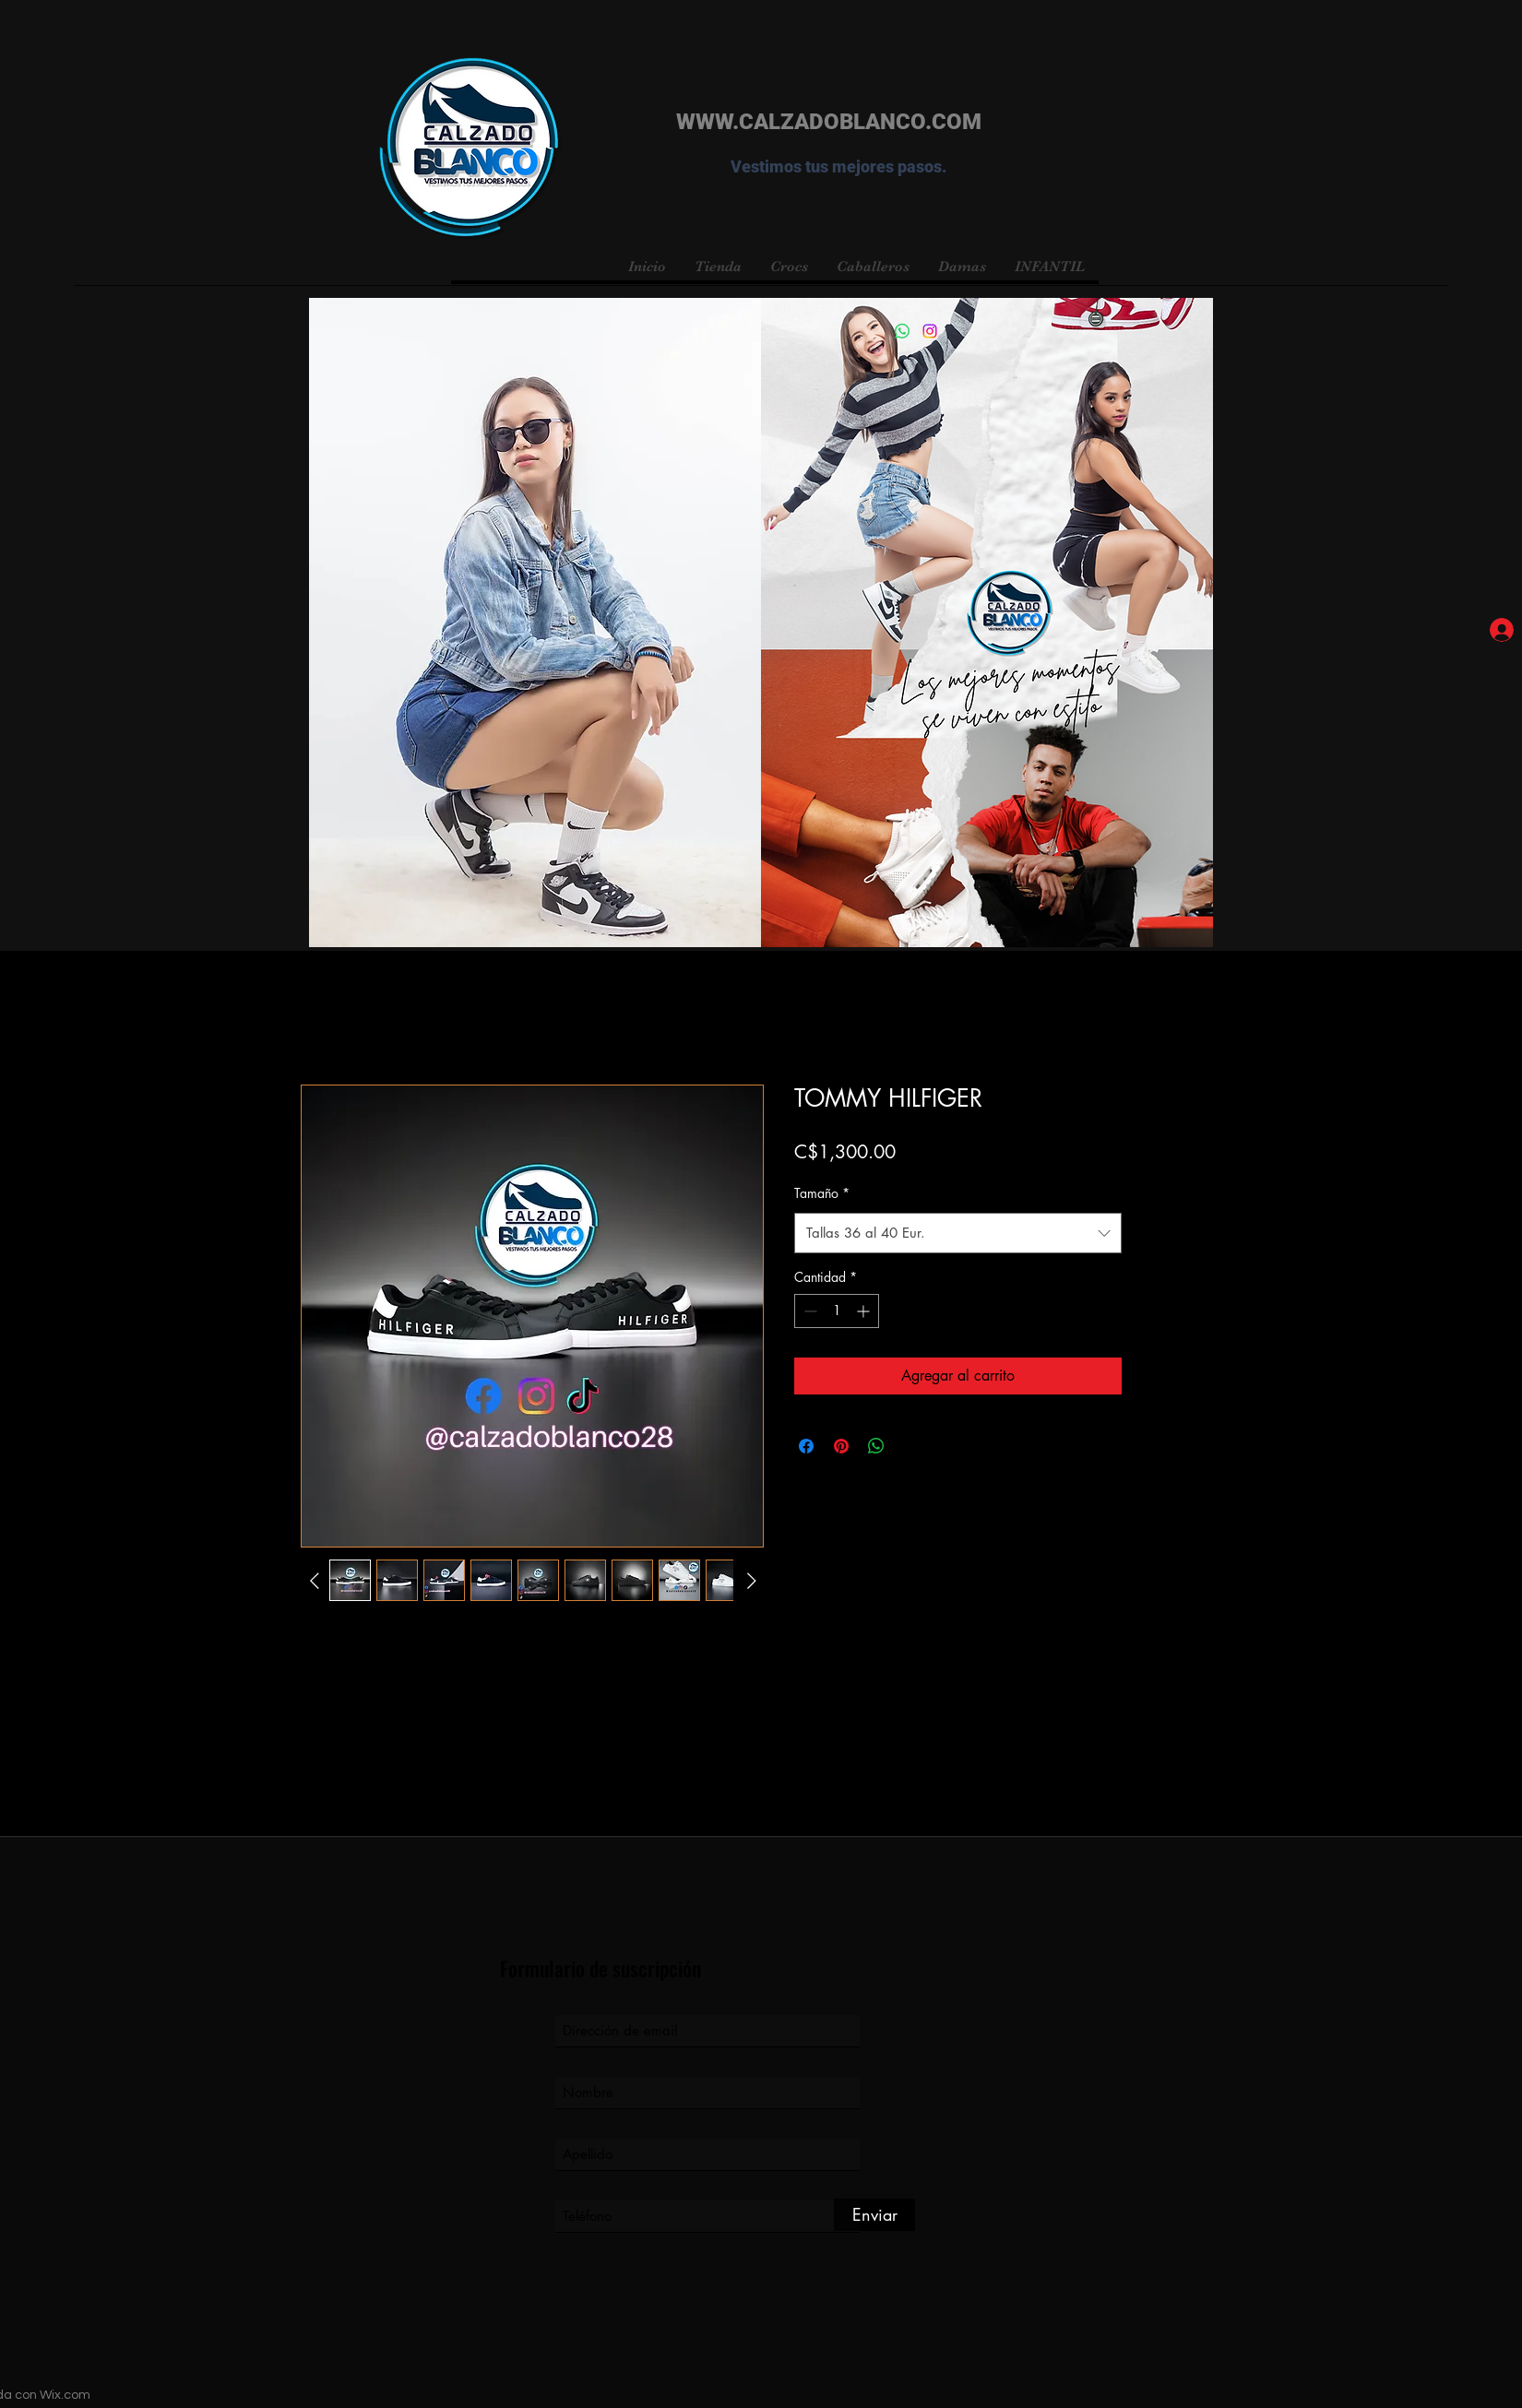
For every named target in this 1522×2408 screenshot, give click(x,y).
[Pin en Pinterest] (841, 1446)
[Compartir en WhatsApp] (876, 1446)
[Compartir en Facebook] (806, 1446)
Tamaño (822, 1193)
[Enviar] (874, 2215)
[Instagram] (930, 331)
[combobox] (958, 1233)
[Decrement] (808, 1311)
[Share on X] (911, 1446)
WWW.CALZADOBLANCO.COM (828, 122)
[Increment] (864, 1311)
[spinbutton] (836, 1311)
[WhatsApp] (902, 331)
